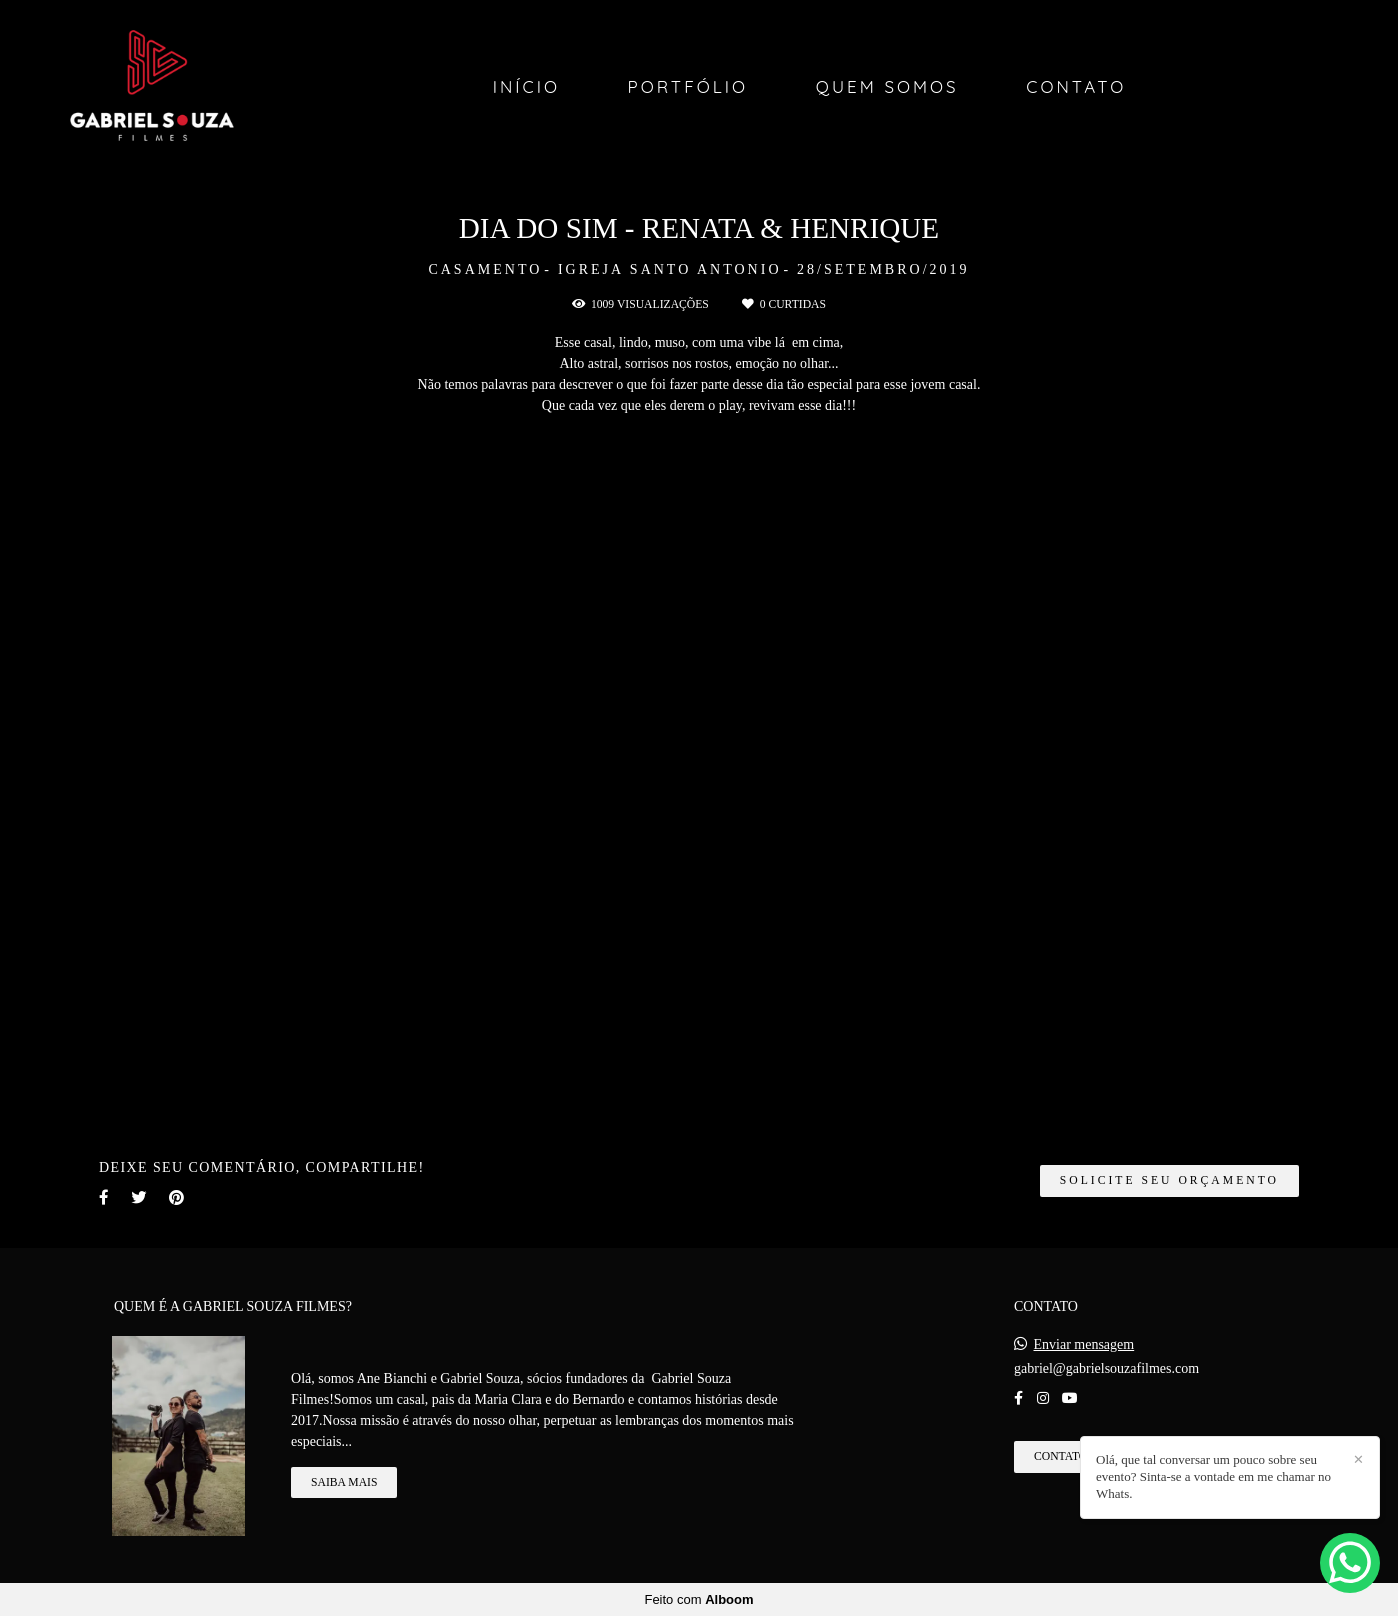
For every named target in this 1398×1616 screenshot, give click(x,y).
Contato (1076, 86)
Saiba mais (344, 1482)
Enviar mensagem (1084, 1345)
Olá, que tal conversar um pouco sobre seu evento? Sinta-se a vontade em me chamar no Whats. (1213, 1476)
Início (526, 86)
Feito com (698, 1599)
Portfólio (688, 86)
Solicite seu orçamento (1169, 1180)
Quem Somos (887, 86)
